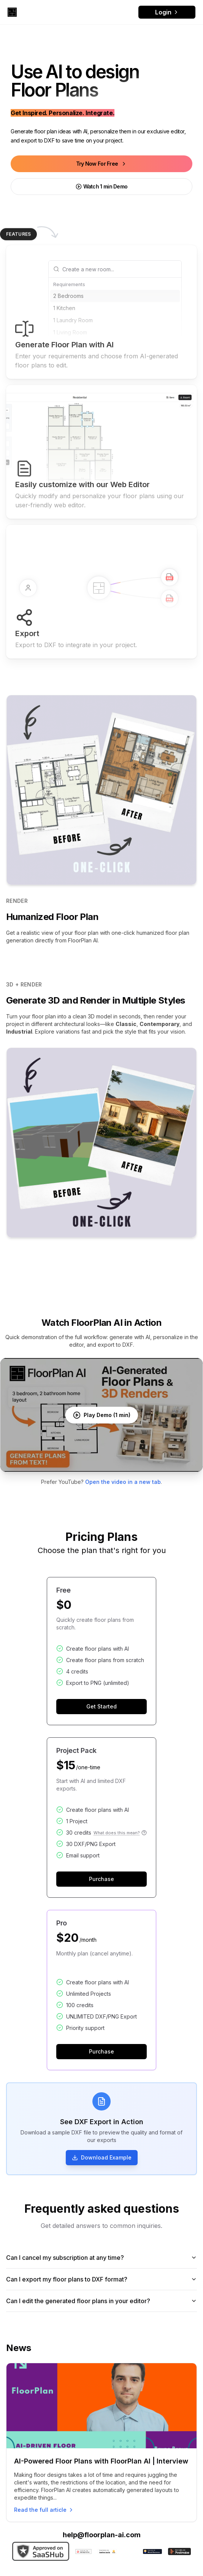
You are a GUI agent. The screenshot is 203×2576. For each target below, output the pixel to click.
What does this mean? (120, 1832)
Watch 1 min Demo (102, 186)
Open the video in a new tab (123, 1482)
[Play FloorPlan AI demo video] (101, 1415)
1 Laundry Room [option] (73, 320)
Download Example (102, 2157)
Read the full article (44, 2509)
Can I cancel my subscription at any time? (101, 2257)
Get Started (101, 1706)
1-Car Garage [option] (69, 356)
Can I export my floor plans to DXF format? (101, 2279)
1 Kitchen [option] (64, 308)
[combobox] (119, 269)
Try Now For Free (101, 163)
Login (167, 12)
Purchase (101, 1879)
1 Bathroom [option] (67, 344)
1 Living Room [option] (70, 332)
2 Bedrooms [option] (68, 296)
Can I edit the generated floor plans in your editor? (101, 2301)
